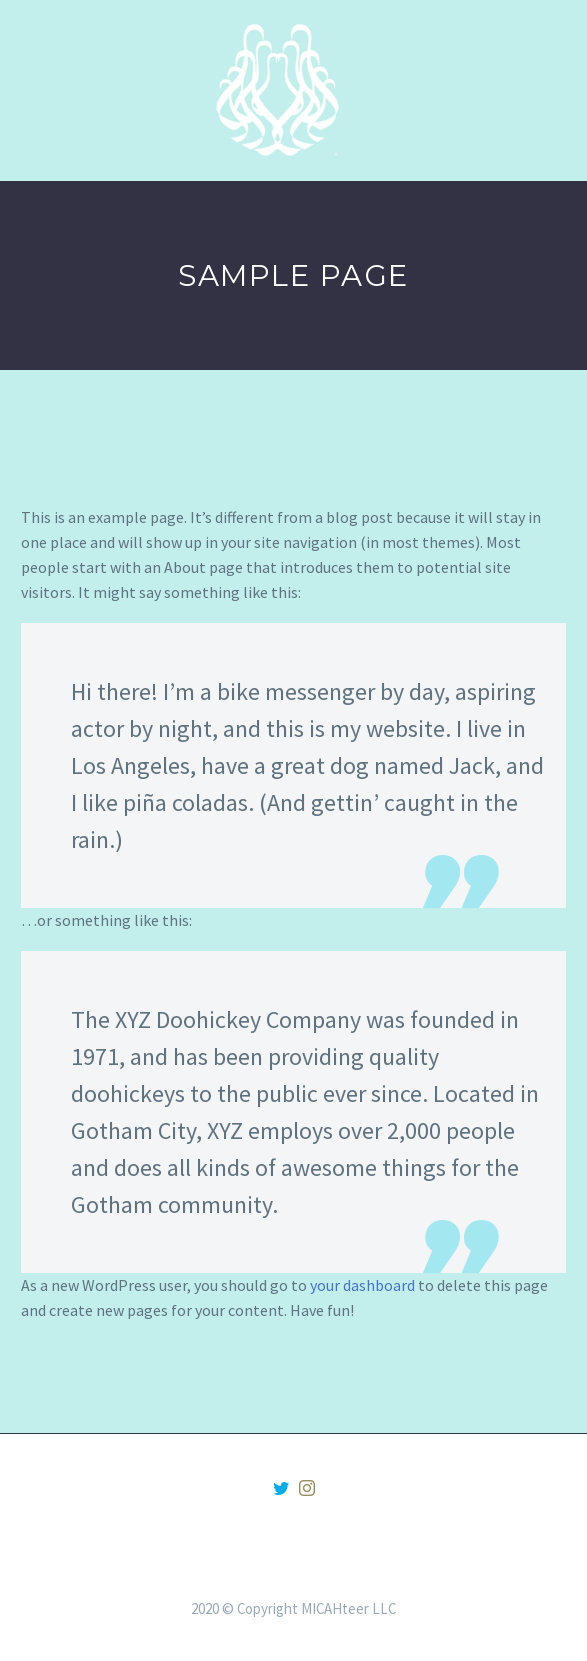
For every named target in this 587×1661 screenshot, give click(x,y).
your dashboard (362, 1285)
